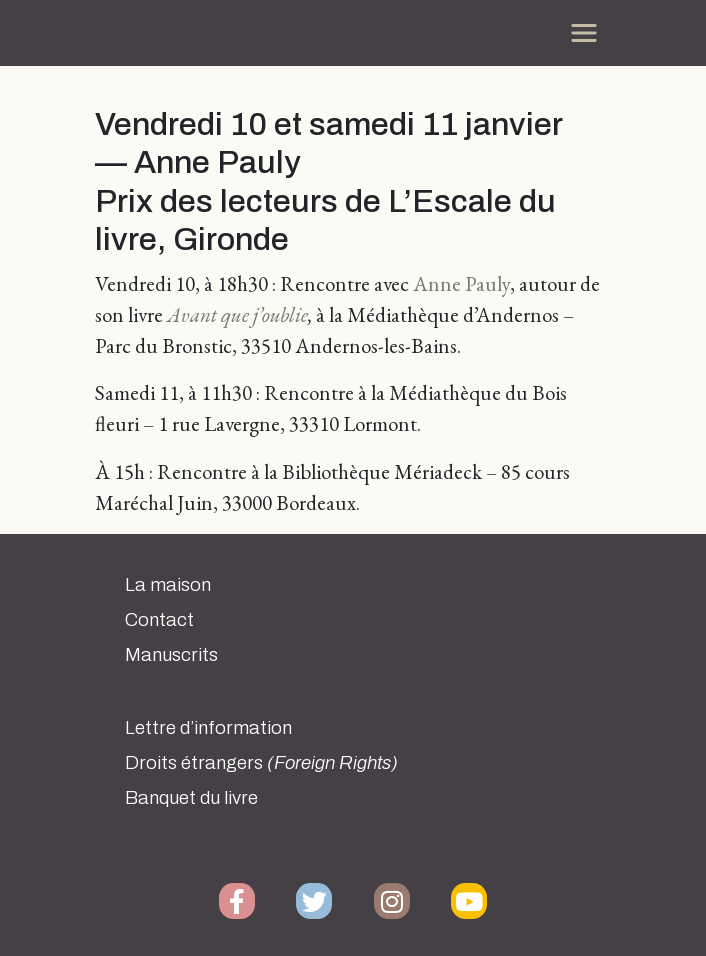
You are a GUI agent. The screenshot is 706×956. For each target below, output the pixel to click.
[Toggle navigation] (584, 33)
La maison (168, 585)
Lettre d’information (208, 728)
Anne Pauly (461, 283)
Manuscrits (171, 655)
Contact (159, 620)
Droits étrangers (261, 763)
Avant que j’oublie (237, 314)
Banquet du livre (191, 798)
